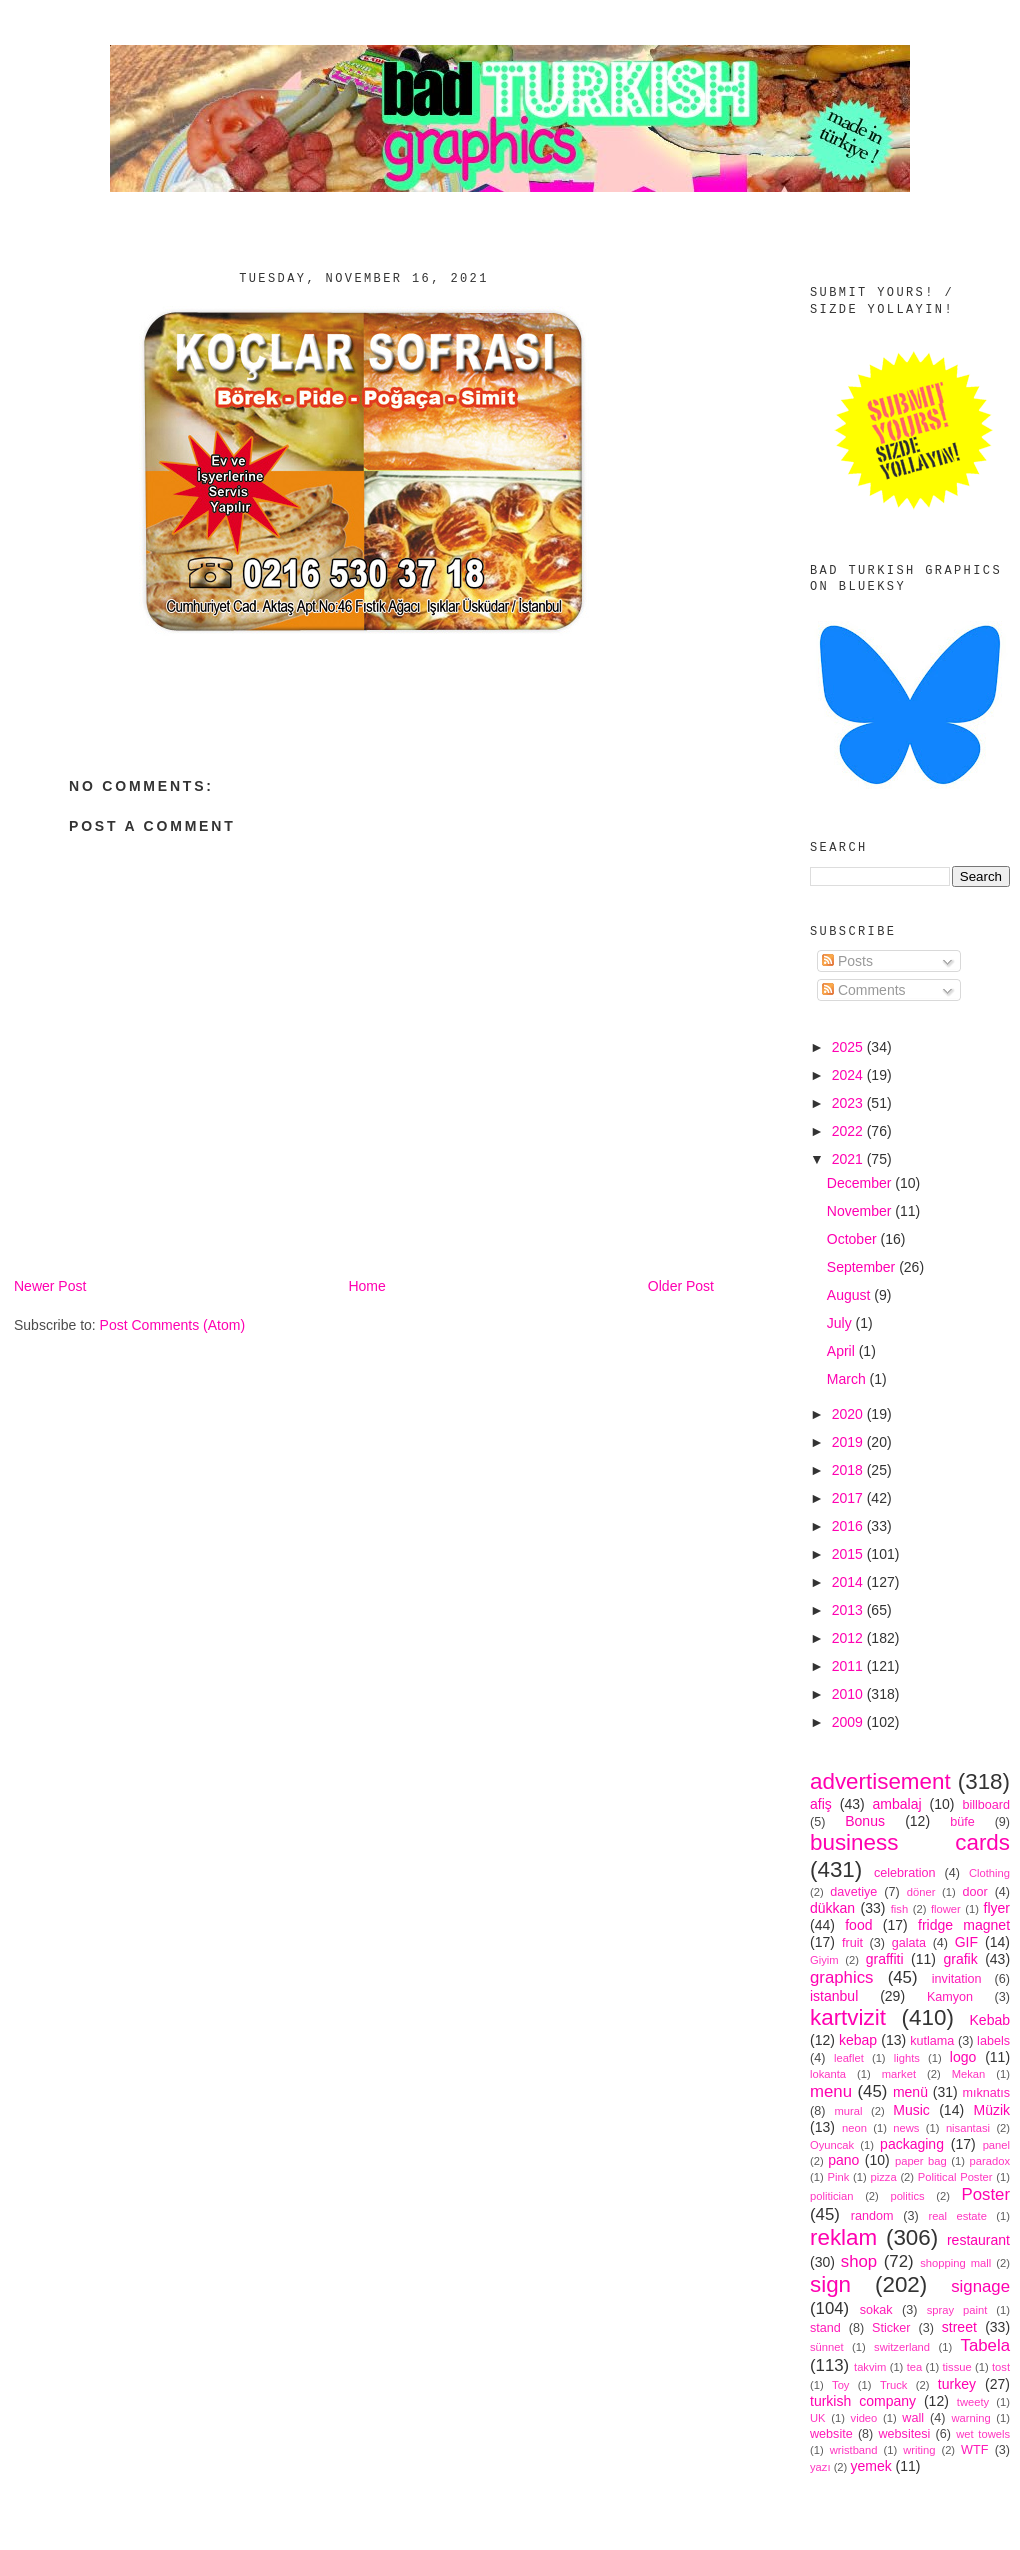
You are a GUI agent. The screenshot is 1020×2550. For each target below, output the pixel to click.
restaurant (978, 2240)
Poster (986, 2194)
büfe (962, 1822)
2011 (849, 1666)
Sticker (891, 2328)
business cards (910, 1842)
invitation (957, 1979)
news (906, 2128)
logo (963, 2057)
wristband (854, 2450)
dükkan (832, 1908)
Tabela (985, 2345)
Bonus (865, 1821)
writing (919, 2450)
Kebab (990, 2020)
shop (859, 2261)
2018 (849, 1470)
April (843, 1351)
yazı (820, 2467)
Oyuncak (832, 2145)
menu (831, 2091)
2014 (849, 1582)
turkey (957, 2384)
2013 (849, 1610)
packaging (912, 2144)
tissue (956, 2367)
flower (946, 1909)
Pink (838, 2177)
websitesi (905, 2434)
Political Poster (955, 2177)
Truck (894, 2385)
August (850, 1295)
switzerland (902, 2347)
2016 (849, 1526)
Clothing (989, 1873)
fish (899, 1909)
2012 (849, 1638)
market (899, 2074)
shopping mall (955, 2263)
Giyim (824, 1960)
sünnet (827, 2347)
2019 (849, 1442)
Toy (840, 2385)
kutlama (932, 2041)
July (841, 1323)
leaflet (849, 2058)
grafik (960, 1959)
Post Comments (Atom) (172, 1325)
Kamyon (950, 1997)
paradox (990, 2161)
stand (825, 2328)
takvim (870, 2367)
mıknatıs (986, 2093)
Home (366, 1286)
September (863, 1267)
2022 (849, 1131)
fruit (852, 1943)
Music (911, 2110)
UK (818, 2418)
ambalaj (897, 1804)
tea (915, 2367)
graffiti (885, 1959)
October (854, 1239)
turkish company (863, 2401)
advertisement (880, 1781)
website (831, 2434)
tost (1001, 2367)
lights (907, 2058)
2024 (849, 1075)
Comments (864, 990)
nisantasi (968, 2128)
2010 (849, 1694)
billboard (986, 1805)
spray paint (957, 2310)
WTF (974, 2450)
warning (971, 2418)
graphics (841, 1977)
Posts (847, 961)
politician (832, 2196)
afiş (821, 1804)
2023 (849, 1103)
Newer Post (50, 1286)
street (959, 2327)
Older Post (681, 1286)
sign (830, 2284)
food (858, 1925)
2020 (849, 1414)
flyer (997, 1908)
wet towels (983, 2434)
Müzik (991, 2110)
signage (980, 2286)
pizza (883, 2177)
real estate (957, 2216)
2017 (849, 1498)
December (861, 1183)
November (861, 1211)
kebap (858, 2040)
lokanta (828, 2074)
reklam (843, 2237)
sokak (876, 2310)
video (864, 2418)
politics (907, 2196)
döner (921, 1892)
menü (910, 2092)
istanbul (834, 1996)
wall (913, 2418)
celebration (905, 1873)
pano (843, 2160)
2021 (849, 1159)
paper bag (921, 2161)
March (848, 1379)
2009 (849, 1722)
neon (854, 2128)
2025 (849, 1047)
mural (848, 2111)
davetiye (853, 1892)
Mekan (969, 2074)
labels (993, 2041)
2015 (849, 1554)
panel (996, 2145)
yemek (870, 2466)
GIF (966, 1942)
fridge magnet (964, 1925)
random (872, 2216)
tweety (973, 2402)
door (974, 1892)
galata (909, 1943)
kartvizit (848, 2017)
